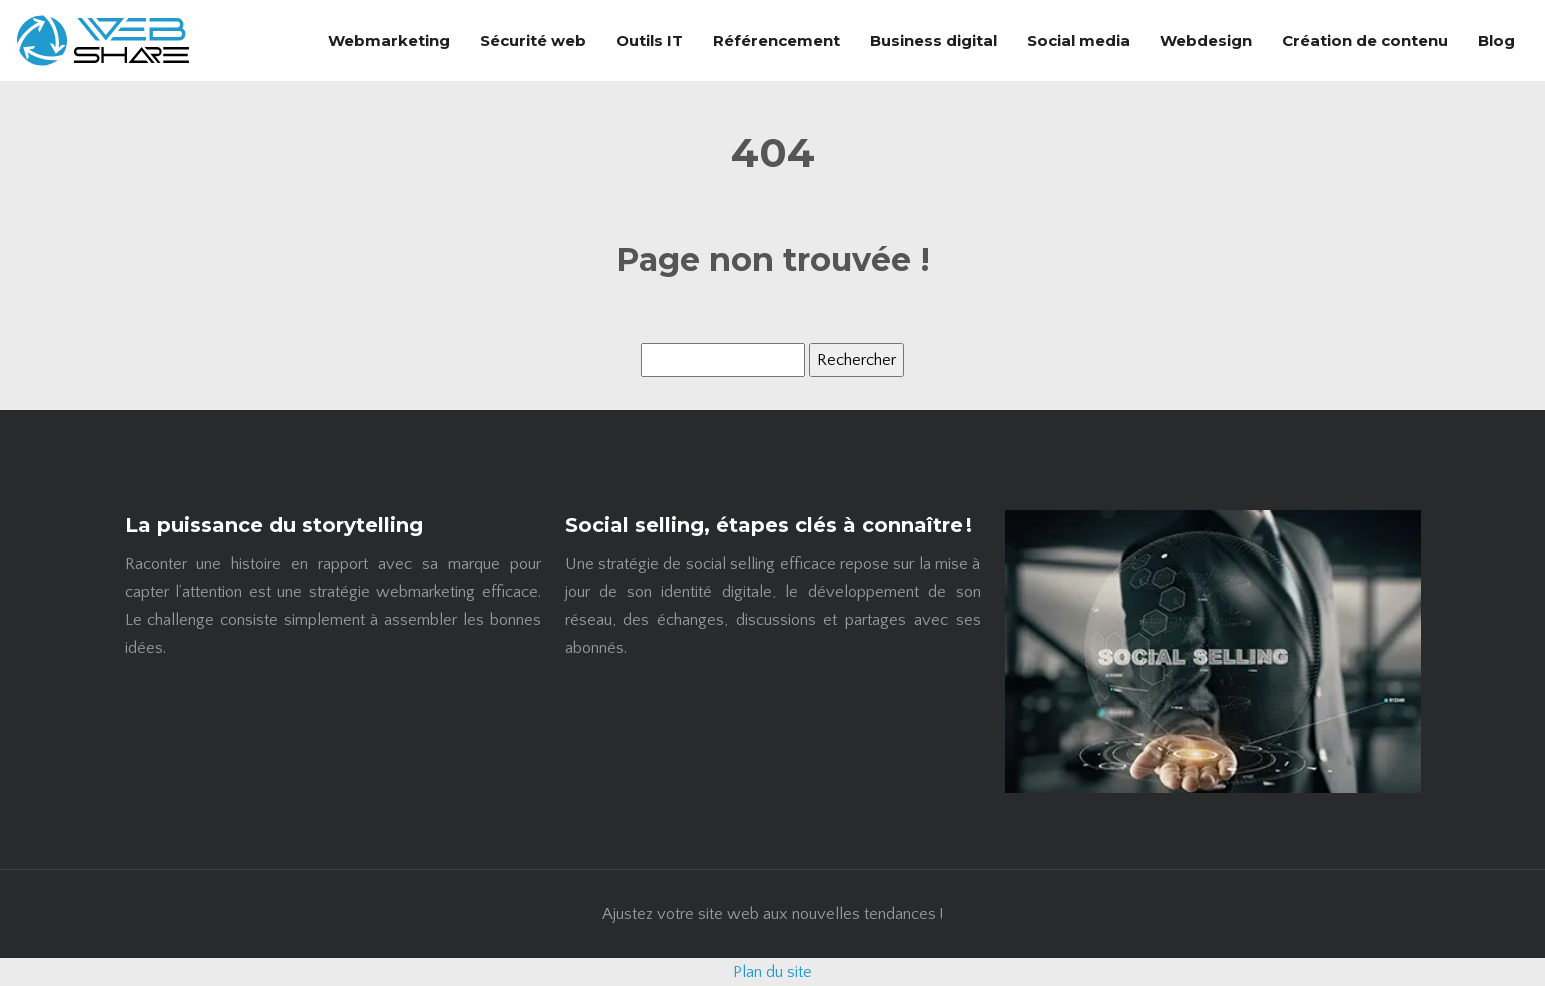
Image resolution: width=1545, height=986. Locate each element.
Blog (1496, 40)
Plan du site (772, 972)
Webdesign (1206, 40)
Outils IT (649, 40)
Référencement (776, 40)
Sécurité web (533, 40)
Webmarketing (389, 40)
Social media (1078, 40)
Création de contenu (1365, 40)
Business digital (933, 40)
